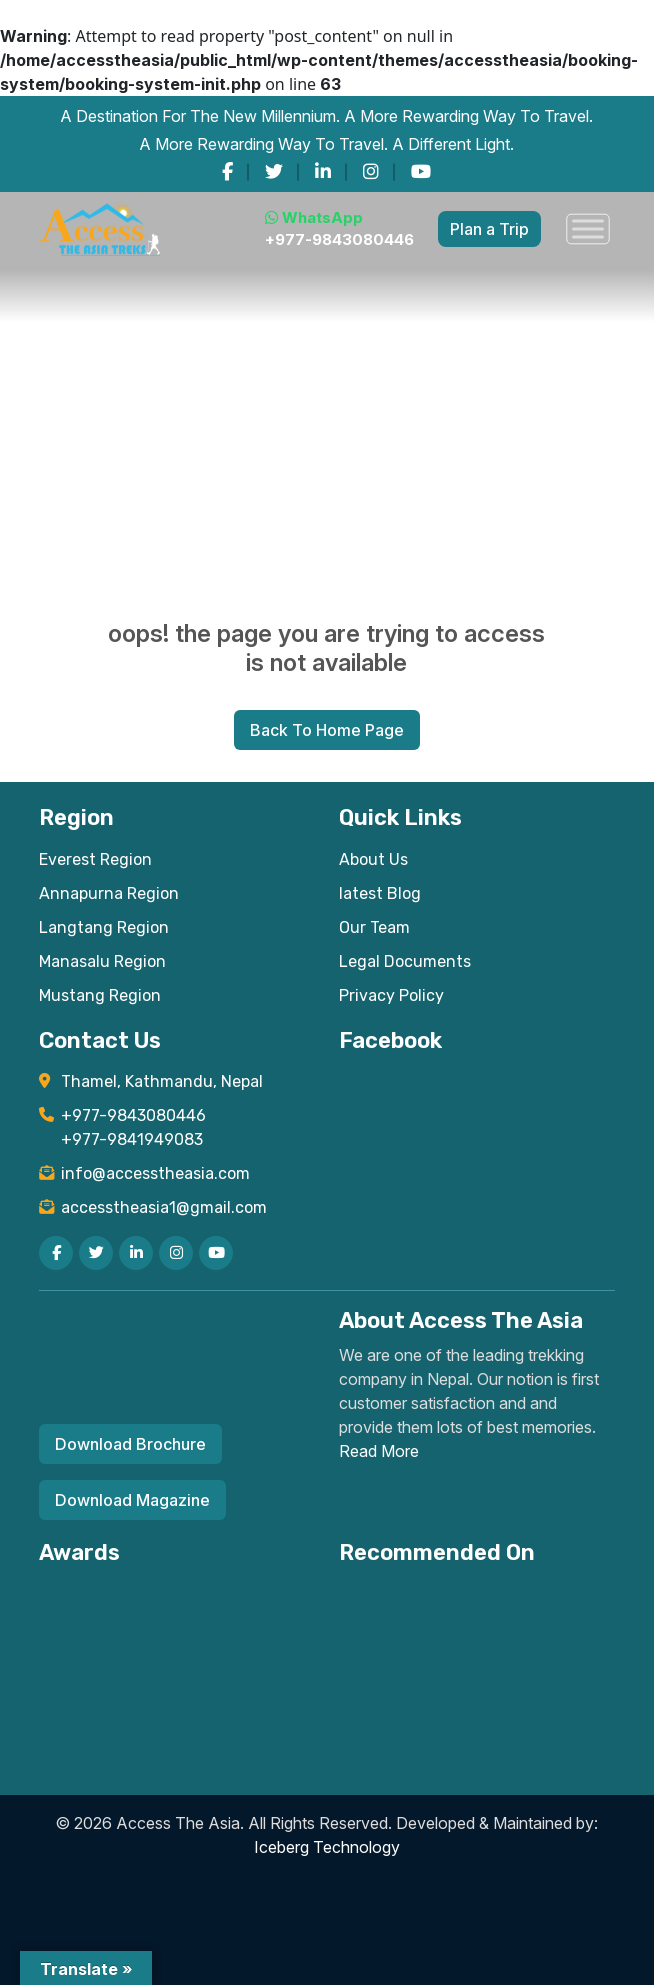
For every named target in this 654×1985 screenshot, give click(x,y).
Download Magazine (132, 1500)
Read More (379, 1451)
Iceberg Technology (327, 1847)
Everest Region (95, 859)
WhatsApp (314, 217)
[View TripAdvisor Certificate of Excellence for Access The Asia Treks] (126, 1597)
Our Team (374, 927)
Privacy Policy (391, 995)
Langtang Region (104, 927)
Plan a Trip (489, 229)
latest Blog (380, 893)
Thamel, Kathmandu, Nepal (162, 1081)
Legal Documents (405, 961)
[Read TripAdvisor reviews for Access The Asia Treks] (264, 1597)
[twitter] (274, 172)
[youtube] (421, 172)
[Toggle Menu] (587, 229)
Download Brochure (130, 1444)
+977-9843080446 (339, 239)
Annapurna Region (109, 893)
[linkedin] (323, 172)
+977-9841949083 (132, 1139)
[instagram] (371, 172)
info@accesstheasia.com (155, 1173)
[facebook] (227, 172)
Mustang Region (100, 995)
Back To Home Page (327, 730)
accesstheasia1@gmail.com (164, 1207)
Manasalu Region (102, 961)
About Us (373, 859)
